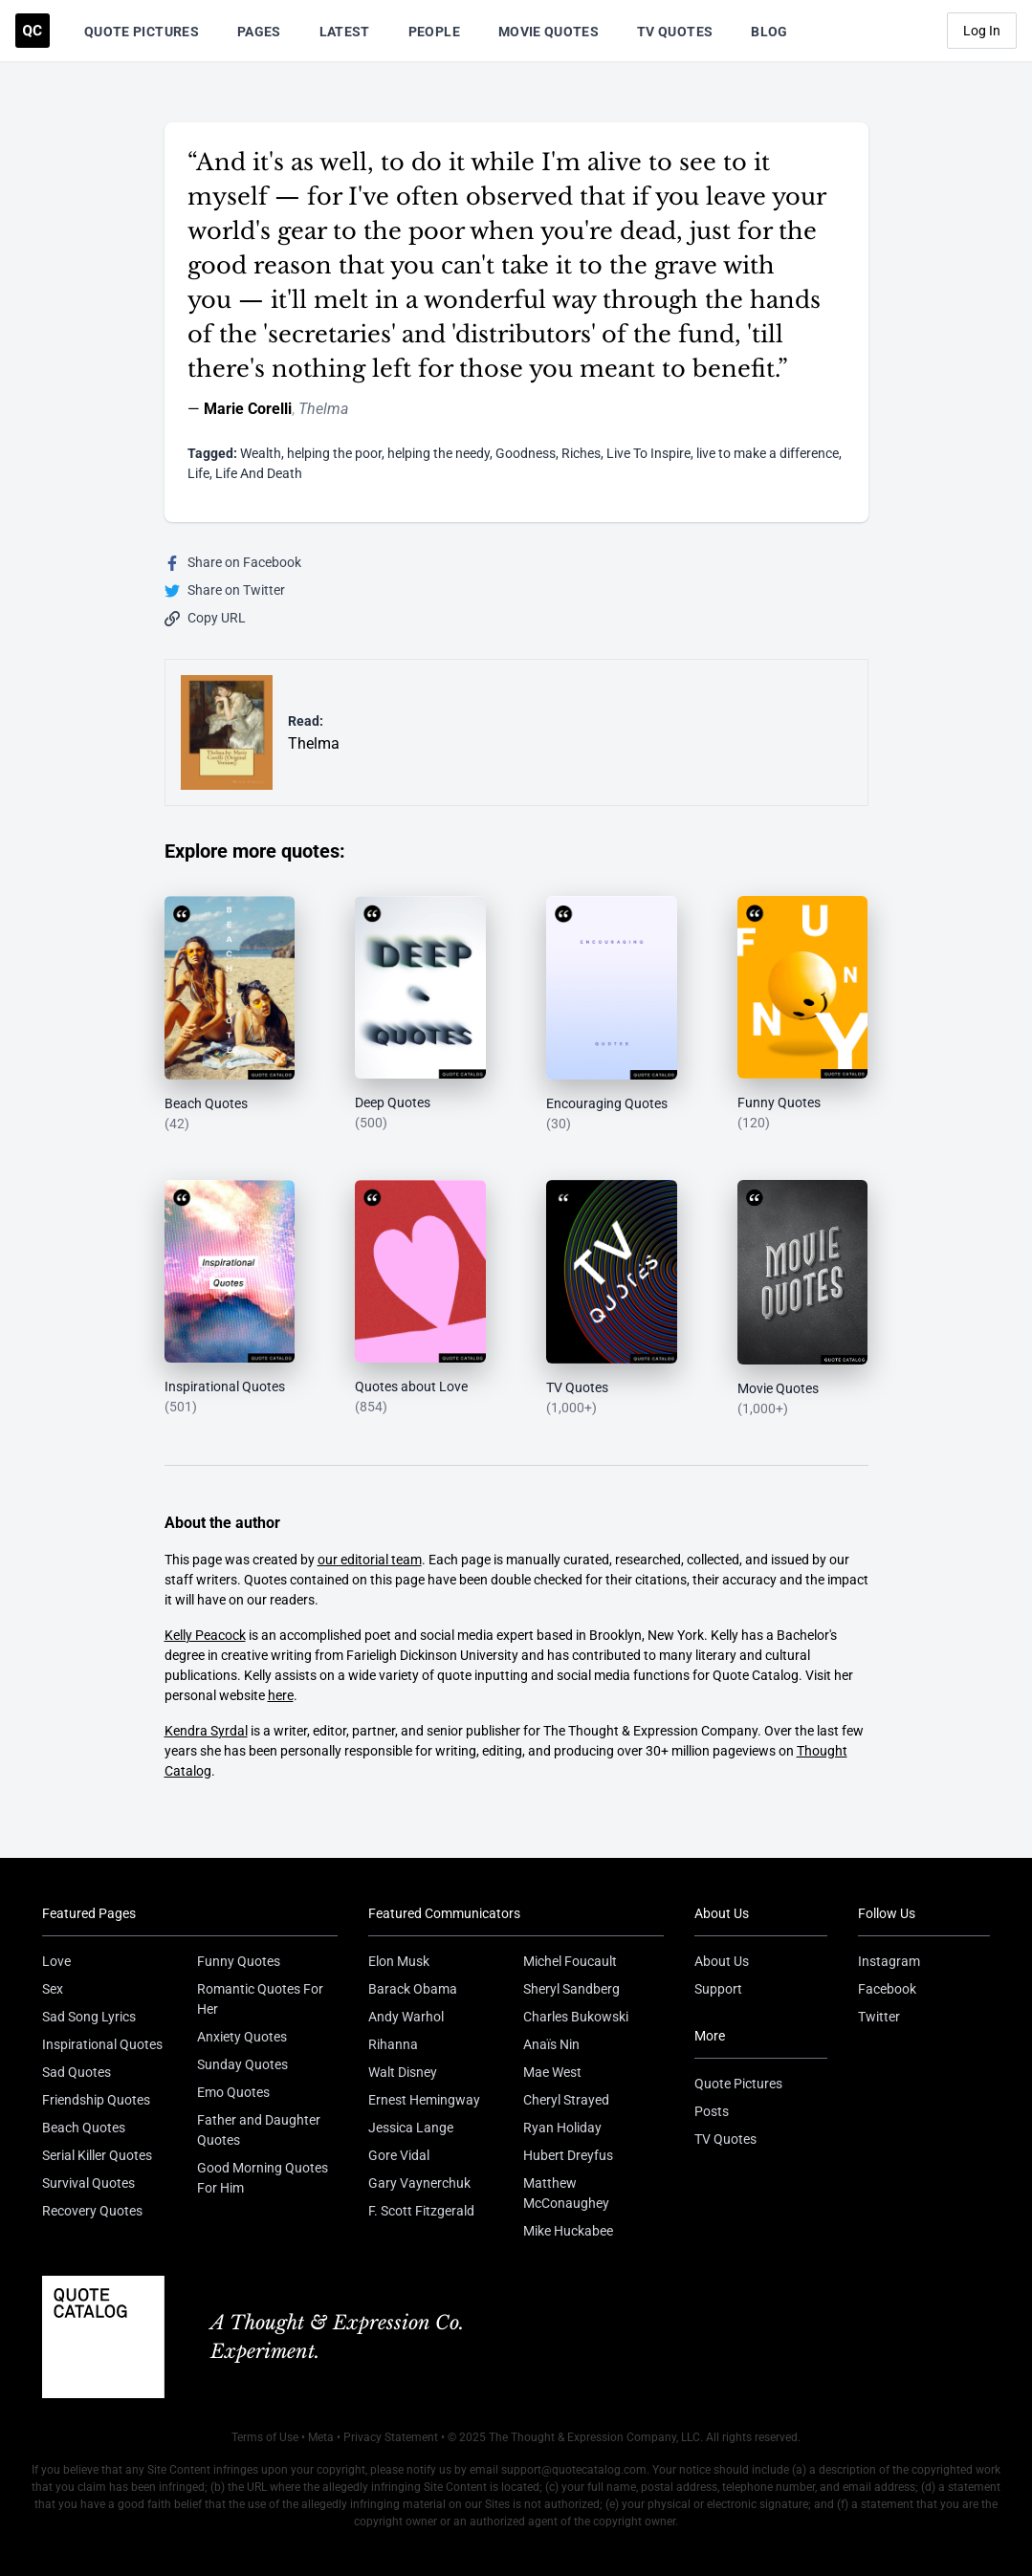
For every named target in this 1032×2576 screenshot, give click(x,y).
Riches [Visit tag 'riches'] (581, 453)
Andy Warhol (406, 2016)
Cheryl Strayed (566, 2099)
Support (718, 1989)
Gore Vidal (398, 2155)
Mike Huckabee (568, 2230)
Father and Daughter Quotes (258, 2130)
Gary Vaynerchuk (419, 2183)
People (434, 31)
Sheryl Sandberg (571, 1989)
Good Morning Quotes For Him (262, 2177)
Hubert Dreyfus (568, 2155)
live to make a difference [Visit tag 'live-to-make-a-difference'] (767, 453)
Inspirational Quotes (102, 2044)
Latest (344, 31)
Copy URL (205, 618)
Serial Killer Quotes (97, 2155)
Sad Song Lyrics (89, 2016)
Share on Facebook (233, 563)
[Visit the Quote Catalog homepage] (32, 30)
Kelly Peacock (205, 1635)
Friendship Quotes (96, 2099)
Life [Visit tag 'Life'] (198, 473)
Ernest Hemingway (424, 2099)
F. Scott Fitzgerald (421, 2210)
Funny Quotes (238, 1961)
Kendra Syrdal (206, 1730)
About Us (721, 1961)
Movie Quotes (548, 31)
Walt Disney (402, 2072)
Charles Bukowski (575, 2016)
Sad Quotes (76, 2072)
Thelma (323, 409)
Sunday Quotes (242, 2064)
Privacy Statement (390, 2437)
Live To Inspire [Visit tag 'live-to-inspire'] (648, 453)
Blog (769, 31)
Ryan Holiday (562, 2127)
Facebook (887, 1989)
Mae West (552, 2072)
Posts (711, 2111)
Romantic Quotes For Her (260, 1999)
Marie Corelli (248, 409)
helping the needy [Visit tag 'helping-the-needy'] (438, 453)
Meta (321, 2437)
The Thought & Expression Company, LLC (594, 2437)
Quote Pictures (141, 31)
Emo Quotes (233, 2092)
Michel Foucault (570, 1961)
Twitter (879, 2016)
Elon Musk (398, 1961)
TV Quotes (675, 31)
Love (56, 1961)
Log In (981, 30)
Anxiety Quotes (242, 2036)
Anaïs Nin (551, 2044)
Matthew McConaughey (566, 2193)
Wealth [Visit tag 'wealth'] (260, 453)
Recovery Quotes (92, 2210)
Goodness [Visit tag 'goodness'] (525, 453)
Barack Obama (412, 1989)
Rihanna (393, 2044)
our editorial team (370, 1559)
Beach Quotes (83, 2127)
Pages (259, 31)
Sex (52, 1989)
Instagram (889, 1961)
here (281, 1695)
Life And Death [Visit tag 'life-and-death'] (258, 473)
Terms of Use (264, 2437)
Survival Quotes (88, 2183)
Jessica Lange (410, 2127)
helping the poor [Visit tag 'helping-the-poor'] (334, 453)
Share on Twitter (225, 590)
